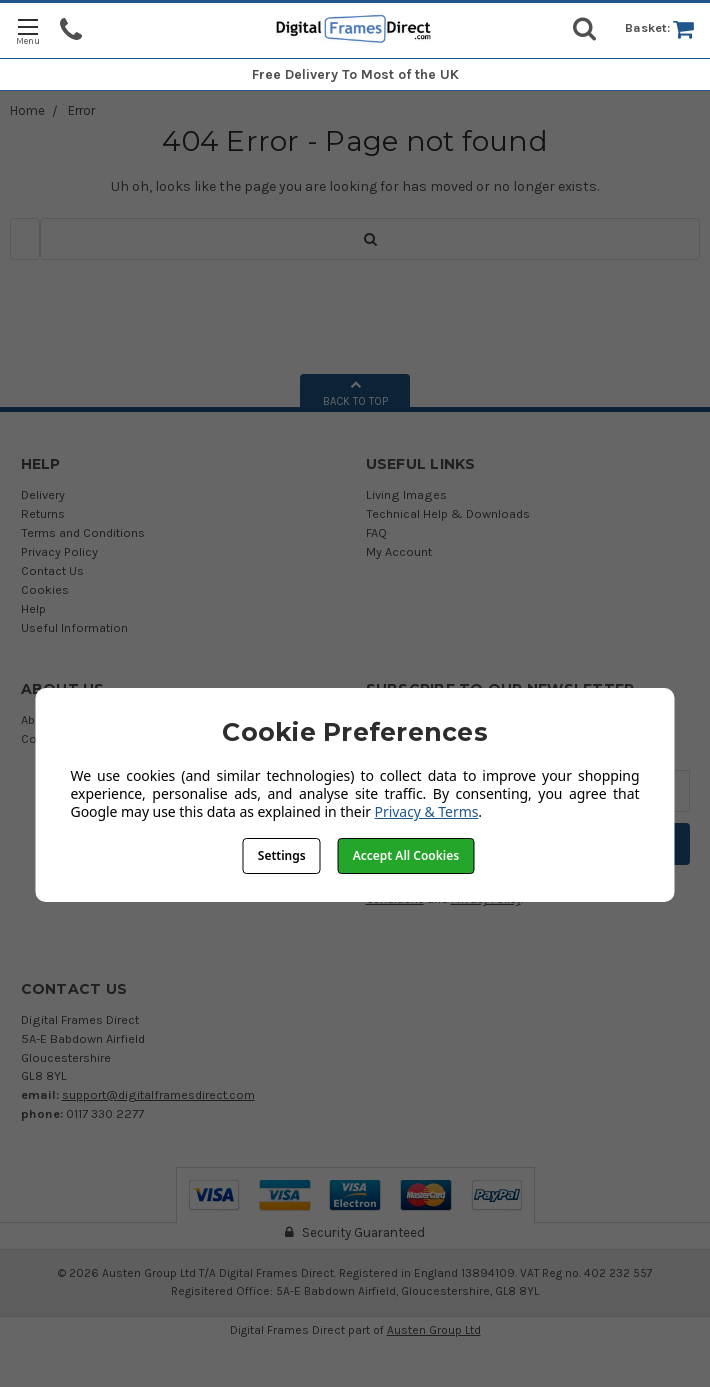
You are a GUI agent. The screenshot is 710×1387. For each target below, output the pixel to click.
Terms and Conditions (83, 532)
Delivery (43, 494)
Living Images (406, 494)
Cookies (45, 589)
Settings (282, 855)
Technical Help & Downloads (448, 513)
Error (81, 110)
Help (33, 608)
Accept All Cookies (406, 855)
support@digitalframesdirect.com (158, 1094)
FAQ (376, 532)
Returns (43, 513)
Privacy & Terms (427, 811)
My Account (399, 551)
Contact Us (52, 570)
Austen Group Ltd (434, 1330)
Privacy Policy (59, 551)
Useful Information (74, 627)
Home (27, 110)
